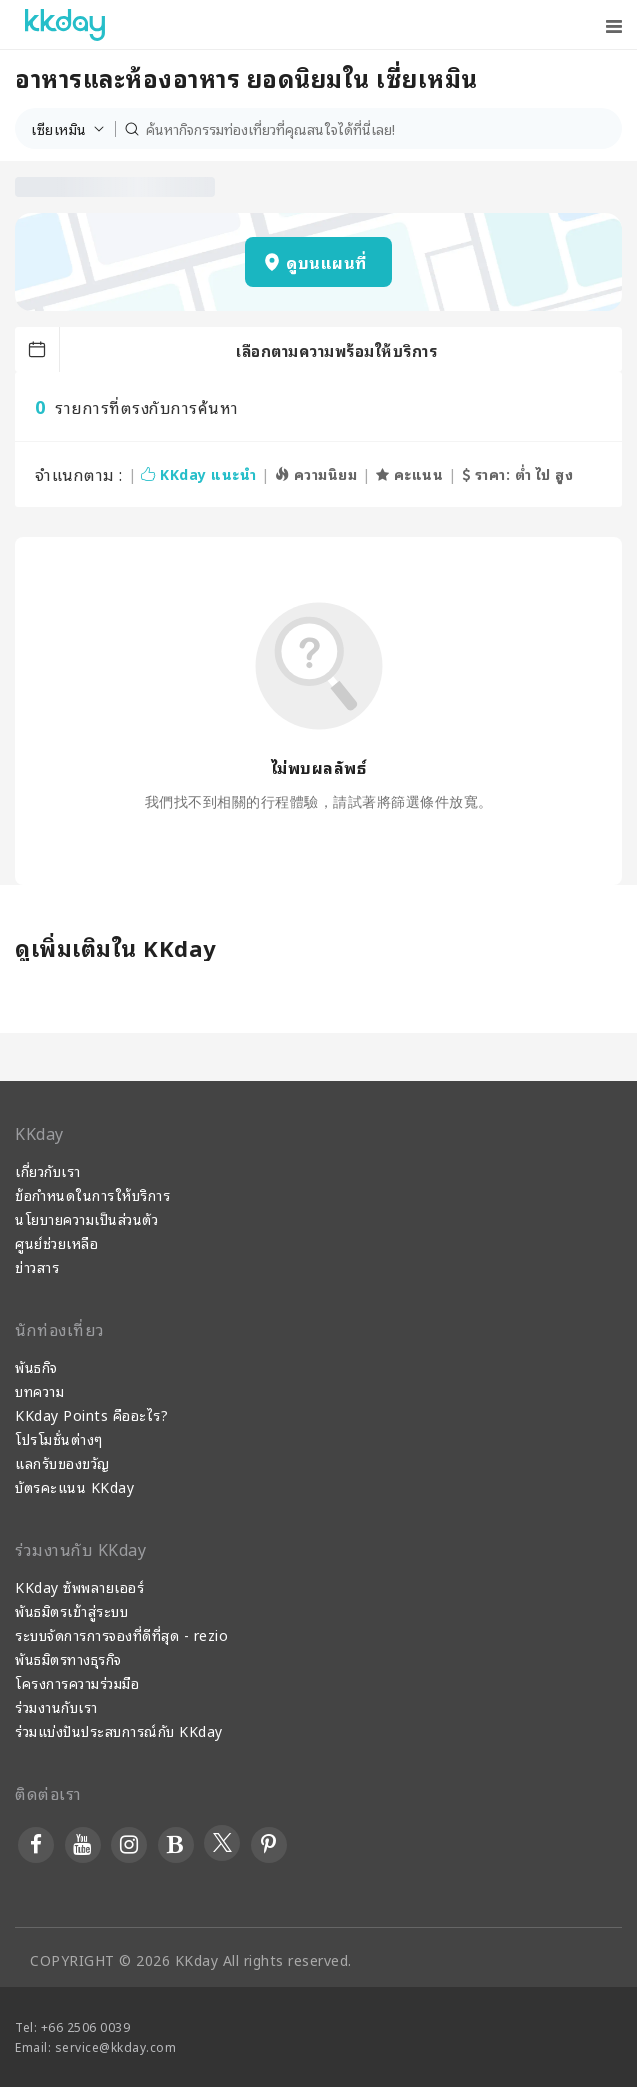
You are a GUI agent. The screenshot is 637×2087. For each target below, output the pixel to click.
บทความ (39, 1390)
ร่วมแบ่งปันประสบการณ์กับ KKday (119, 1730)
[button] (73, 129)
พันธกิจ (36, 1366)
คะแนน (410, 473)
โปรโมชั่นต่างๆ (59, 1438)
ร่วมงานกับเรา (56, 1706)
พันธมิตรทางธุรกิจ (68, 1658)
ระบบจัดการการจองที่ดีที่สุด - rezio (121, 1634)
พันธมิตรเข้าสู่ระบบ (71, 1610)
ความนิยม (316, 473)
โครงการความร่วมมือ (77, 1682)
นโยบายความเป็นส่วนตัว (86, 1218)
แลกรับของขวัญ (62, 1462)
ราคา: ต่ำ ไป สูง (518, 473)
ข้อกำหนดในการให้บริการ (92, 1194)
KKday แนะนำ (198, 473)
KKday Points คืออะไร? (91, 1414)
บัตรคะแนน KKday (74, 1486)
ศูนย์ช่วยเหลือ (56, 1242)
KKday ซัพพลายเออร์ (79, 1586)
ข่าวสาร (37, 1266)
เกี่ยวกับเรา (48, 1170)
